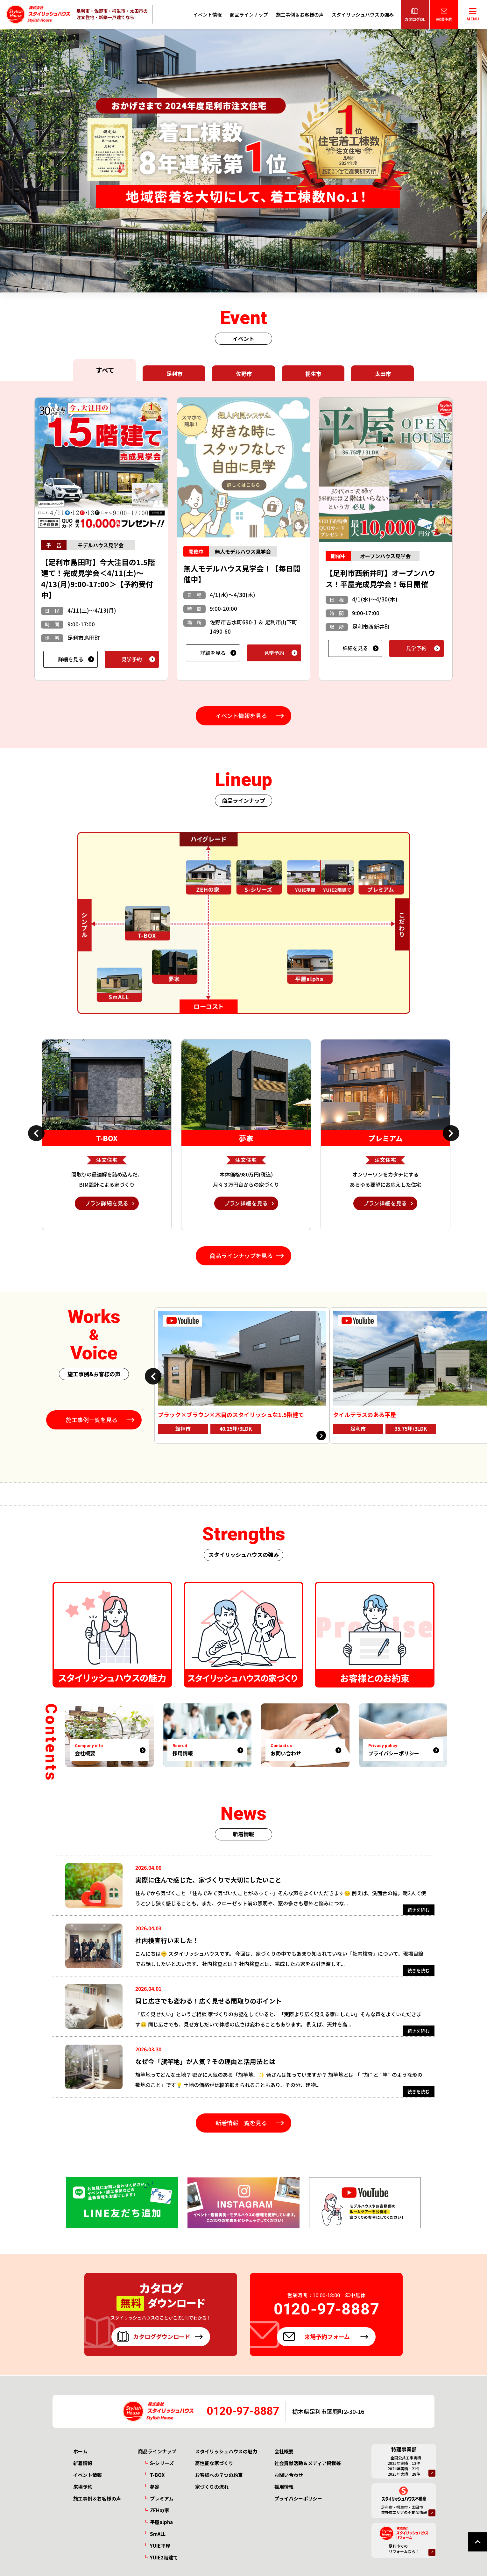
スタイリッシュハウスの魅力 (226, 2451)
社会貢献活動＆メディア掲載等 (307, 2463)
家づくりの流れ (212, 2486)
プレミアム (161, 2498)
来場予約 (82, 2486)
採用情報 (283, 2486)
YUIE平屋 (160, 2545)
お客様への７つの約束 (219, 2475)
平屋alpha (161, 2522)
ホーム (80, 2451)
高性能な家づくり (214, 2463)
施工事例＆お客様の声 (300, 14)
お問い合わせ (288, 2475)
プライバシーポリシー (298, 2498)
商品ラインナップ (249, 14)
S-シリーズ (162, 2463)
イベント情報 (207, 14)
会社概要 (283, 2451)
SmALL (158, 2533)
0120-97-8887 (243, 2411)
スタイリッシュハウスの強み (363, 14)
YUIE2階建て (164, 2557)
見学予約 (132, 659)
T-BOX (157, 2475)
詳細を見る (70, 659)
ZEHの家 (159, 2510)
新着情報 (82, 2463)
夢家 (154, 2486)
